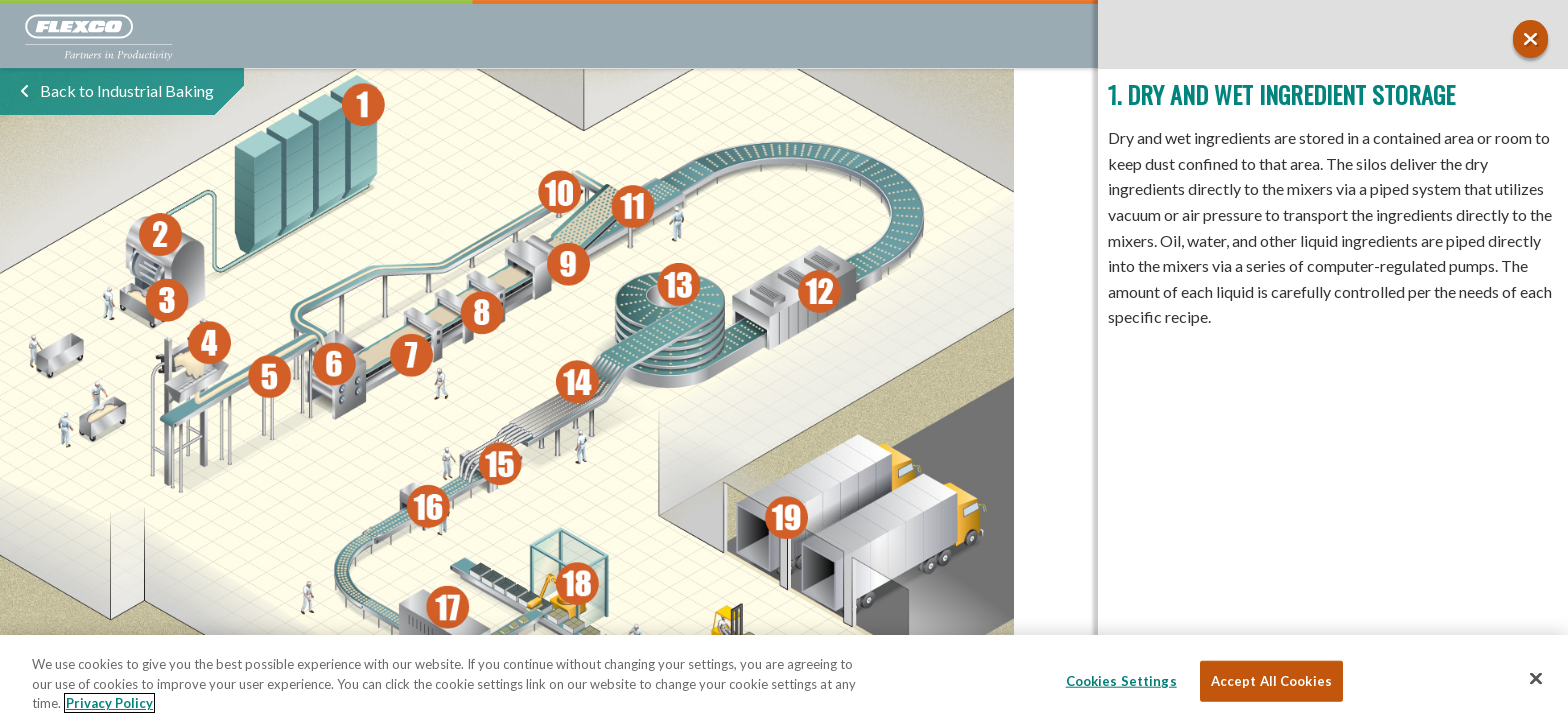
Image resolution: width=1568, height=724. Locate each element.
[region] (784, 679)
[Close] (1536, 678)
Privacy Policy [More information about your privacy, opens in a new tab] (109, 703)
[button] (1530, 39)
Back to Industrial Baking (127, 90)
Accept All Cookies (1271, 680)
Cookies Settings (1121, 680)
